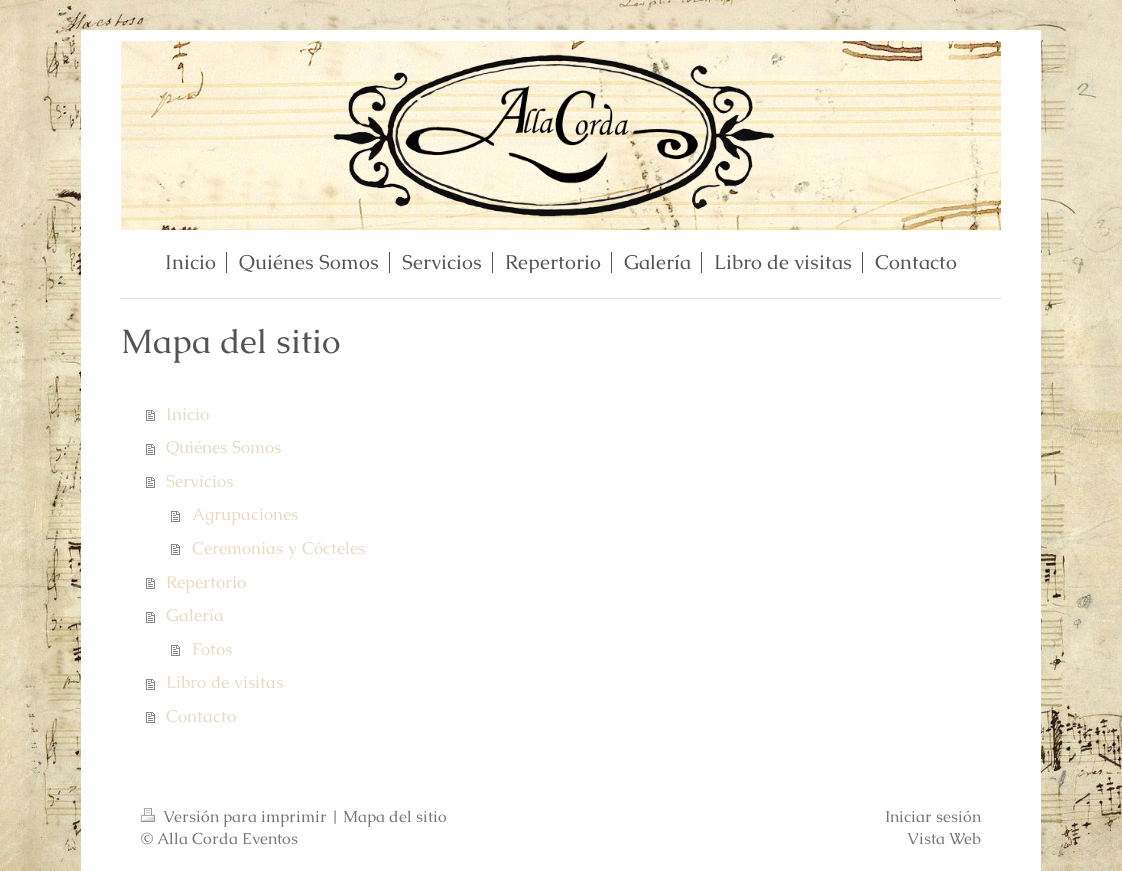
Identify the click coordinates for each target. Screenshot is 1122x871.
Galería (195, 615)
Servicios (199, 481)
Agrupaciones (245, 514)
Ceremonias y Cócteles (278, 548)
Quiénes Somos (223, 447)
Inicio (187, 414)
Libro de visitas (224, 682)
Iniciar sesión (933, 817)
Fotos (212, 649)
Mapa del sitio (395, 817)
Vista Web (944, 839)
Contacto (201, 716)
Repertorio (206, 582)
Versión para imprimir (236, 817)
